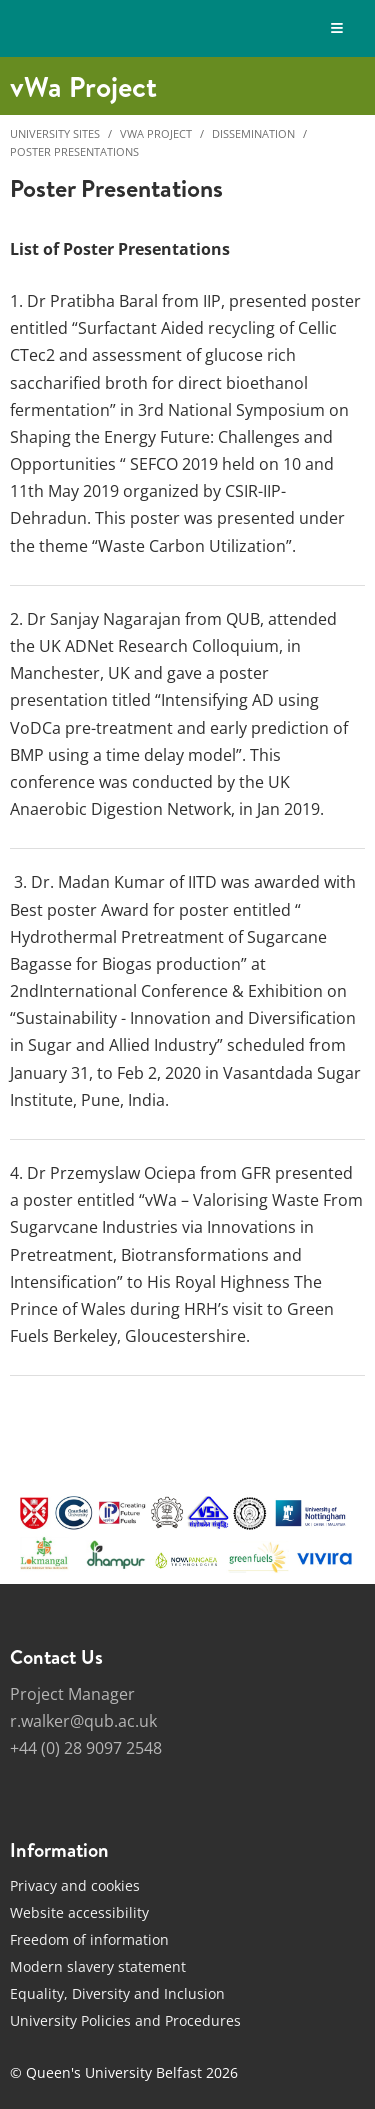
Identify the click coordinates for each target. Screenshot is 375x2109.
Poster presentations (74, 151)
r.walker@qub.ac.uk (83, 1721)
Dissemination (253, 133)
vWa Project (156, 133)
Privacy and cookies (75, 1885)
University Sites (55, 133)
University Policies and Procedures (125, 2020)
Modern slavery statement (98, 1966)
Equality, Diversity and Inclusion (117, 1993)
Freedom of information (89, 1939)
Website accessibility (79, 1912)
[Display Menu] (337, 28)
